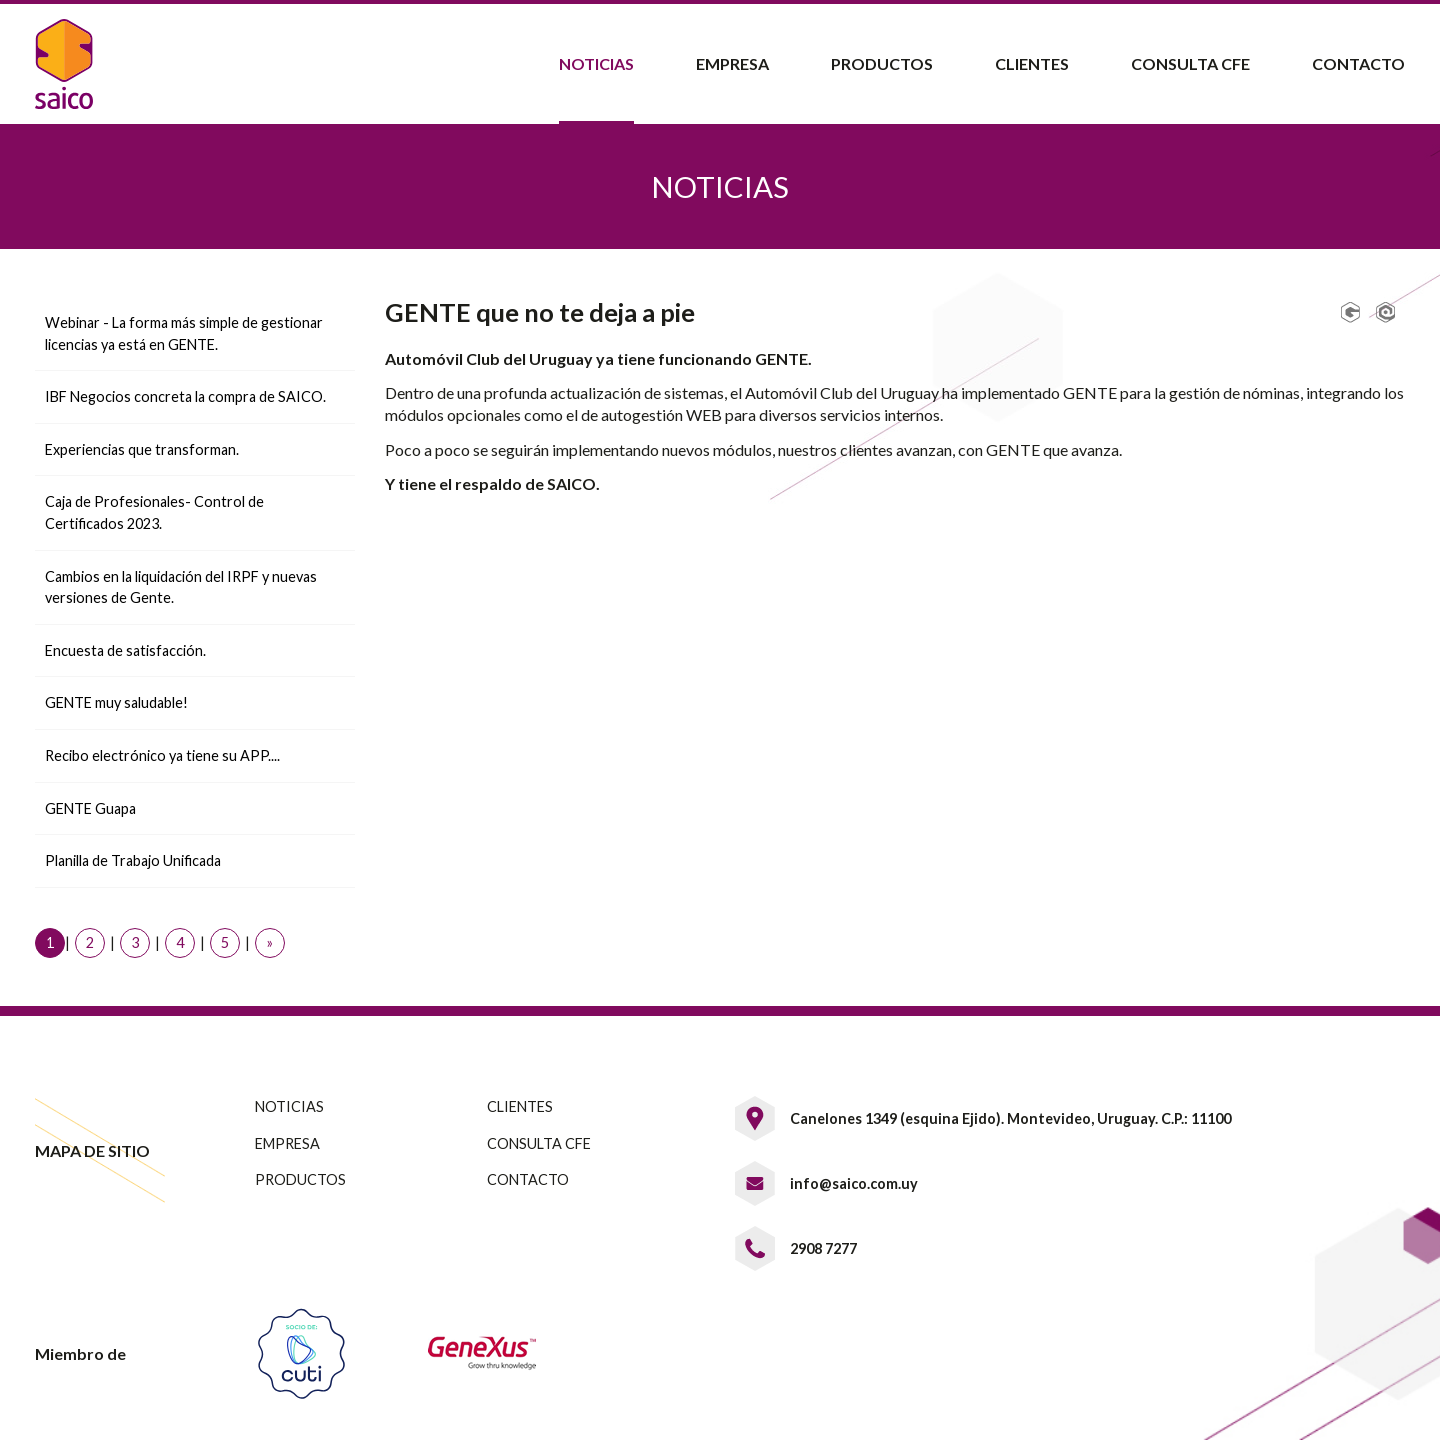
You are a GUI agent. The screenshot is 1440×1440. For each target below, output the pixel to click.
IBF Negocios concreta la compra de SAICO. (185, 396)
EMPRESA (287, 1143)
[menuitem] (595, 64)
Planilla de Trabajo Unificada (133, 860)
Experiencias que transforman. (142, 449)
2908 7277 (823, 1248)
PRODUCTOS (300, 1179)
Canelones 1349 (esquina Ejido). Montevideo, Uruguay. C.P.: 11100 (1010, 1118)
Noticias (596, 63)
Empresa (732, 63)
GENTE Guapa (90, 808)
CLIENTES (520, 1106)
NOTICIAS (289, 1106)
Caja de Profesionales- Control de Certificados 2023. (154, 512)
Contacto (1358, 63)
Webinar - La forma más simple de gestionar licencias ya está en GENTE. (184, 333)
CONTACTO (528, 1179)
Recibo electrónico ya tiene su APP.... (162, 755)
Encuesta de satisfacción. (125, 650)
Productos (882, 63)
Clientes (1032, 63)
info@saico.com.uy (854, 1183)
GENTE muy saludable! (116, 702)
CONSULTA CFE (539, 1143)
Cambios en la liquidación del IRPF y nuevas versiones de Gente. (181, 587)
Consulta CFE (1190, 63)
